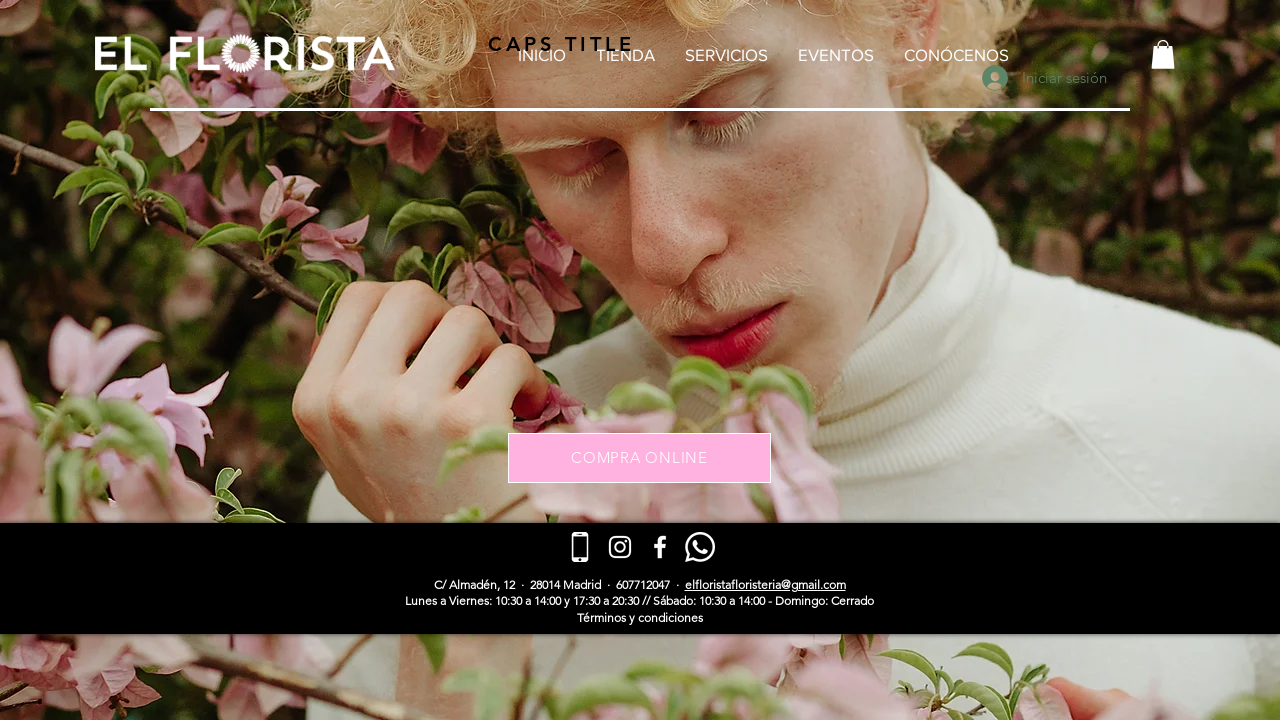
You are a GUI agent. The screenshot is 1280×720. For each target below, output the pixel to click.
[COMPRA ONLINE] (639, 458)
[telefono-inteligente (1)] (580, 547)
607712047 (643, 584)
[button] (1163, 54)
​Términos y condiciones (640, 617)
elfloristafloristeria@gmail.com (765, 584)
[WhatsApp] (700, 547)
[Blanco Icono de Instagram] (620, 547)
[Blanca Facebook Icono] (660, 547)
